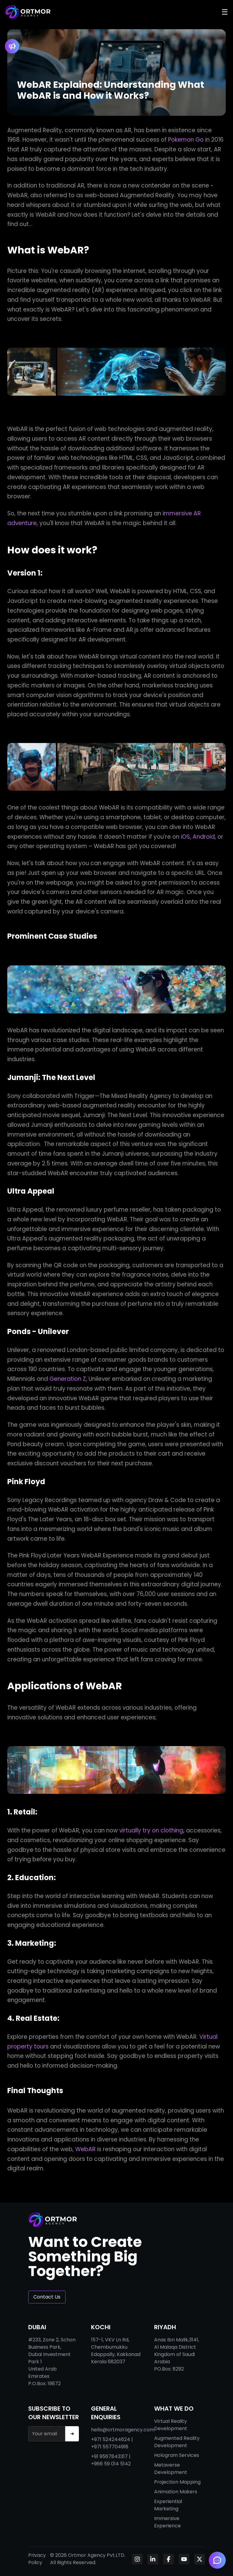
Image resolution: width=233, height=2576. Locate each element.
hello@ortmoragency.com (122, 2429)
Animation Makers (175, 2491)
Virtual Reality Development (170, 2425)
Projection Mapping (177, 2481)
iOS (185, 837)
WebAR (85, 2149)
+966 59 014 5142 (111, 2463)
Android (204, 837)
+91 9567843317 (109, 2456)
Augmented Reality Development (177, 2442)
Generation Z (67, 1379)
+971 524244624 (110, 2439)
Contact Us (46, 2296)
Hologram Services (176, 2455)
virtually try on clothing (151, 1830)
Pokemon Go (186, 140)
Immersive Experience (167, 2522)
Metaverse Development (170, 2468)
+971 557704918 (109, 2446)
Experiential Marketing (168, 2505)
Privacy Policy (37, 2559)
